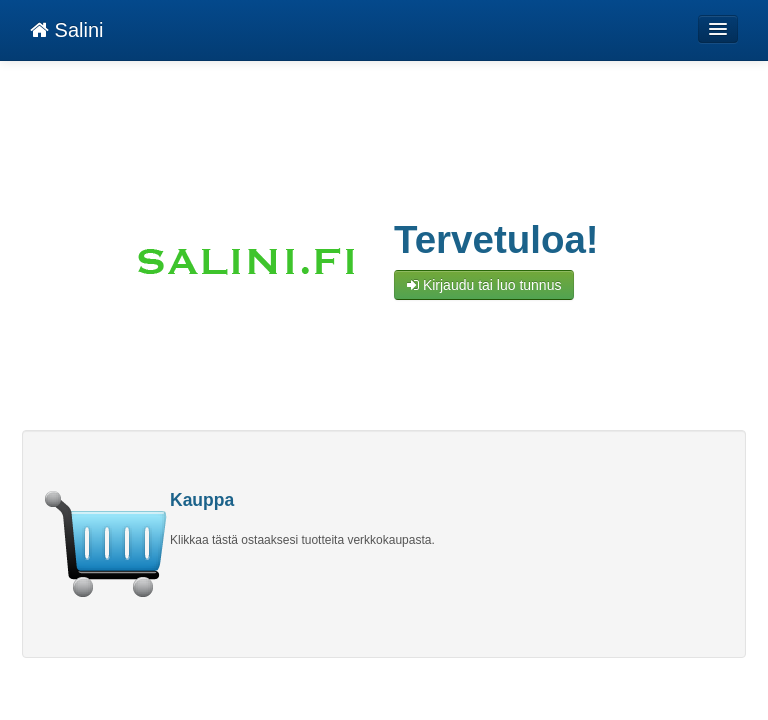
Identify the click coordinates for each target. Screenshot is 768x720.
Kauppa (202, 500)
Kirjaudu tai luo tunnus (484, 285)
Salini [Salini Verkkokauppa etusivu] (66, 30)
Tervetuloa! (496, 240)
